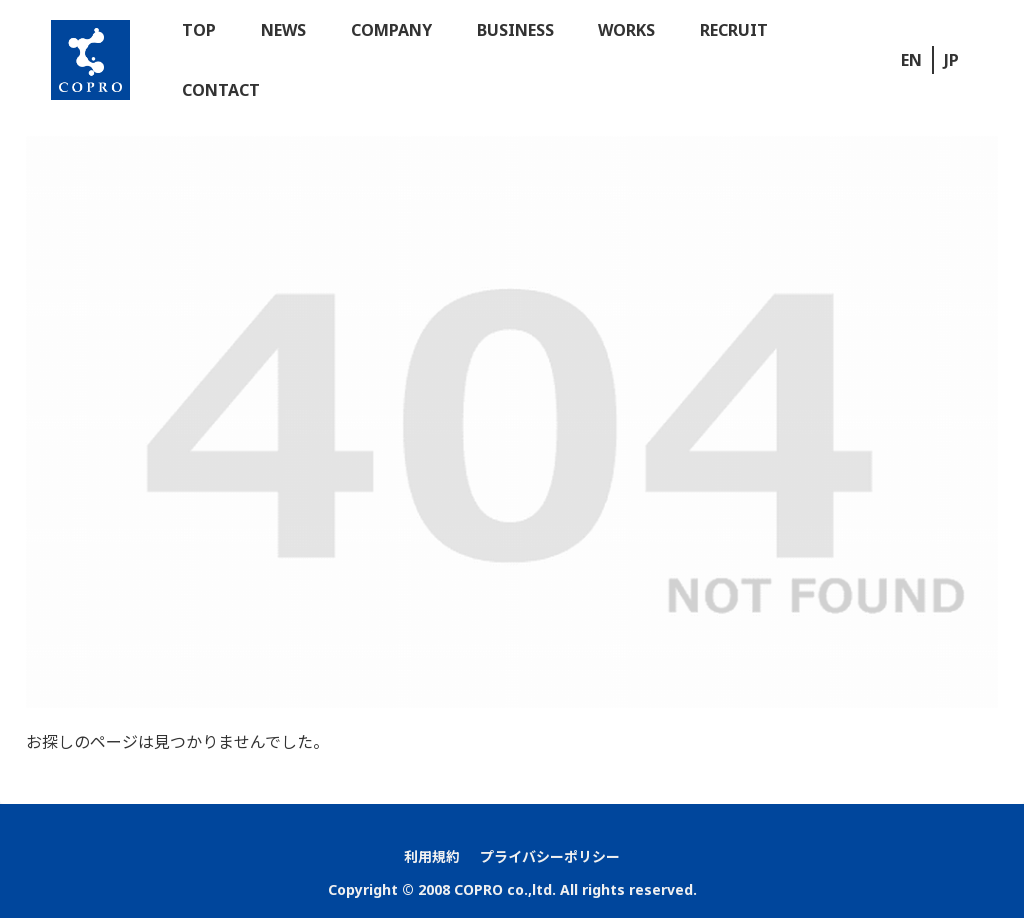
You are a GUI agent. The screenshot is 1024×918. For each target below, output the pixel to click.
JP (951, 60)
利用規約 (432, 856)
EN (911, 60)
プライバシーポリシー (550, 856)
